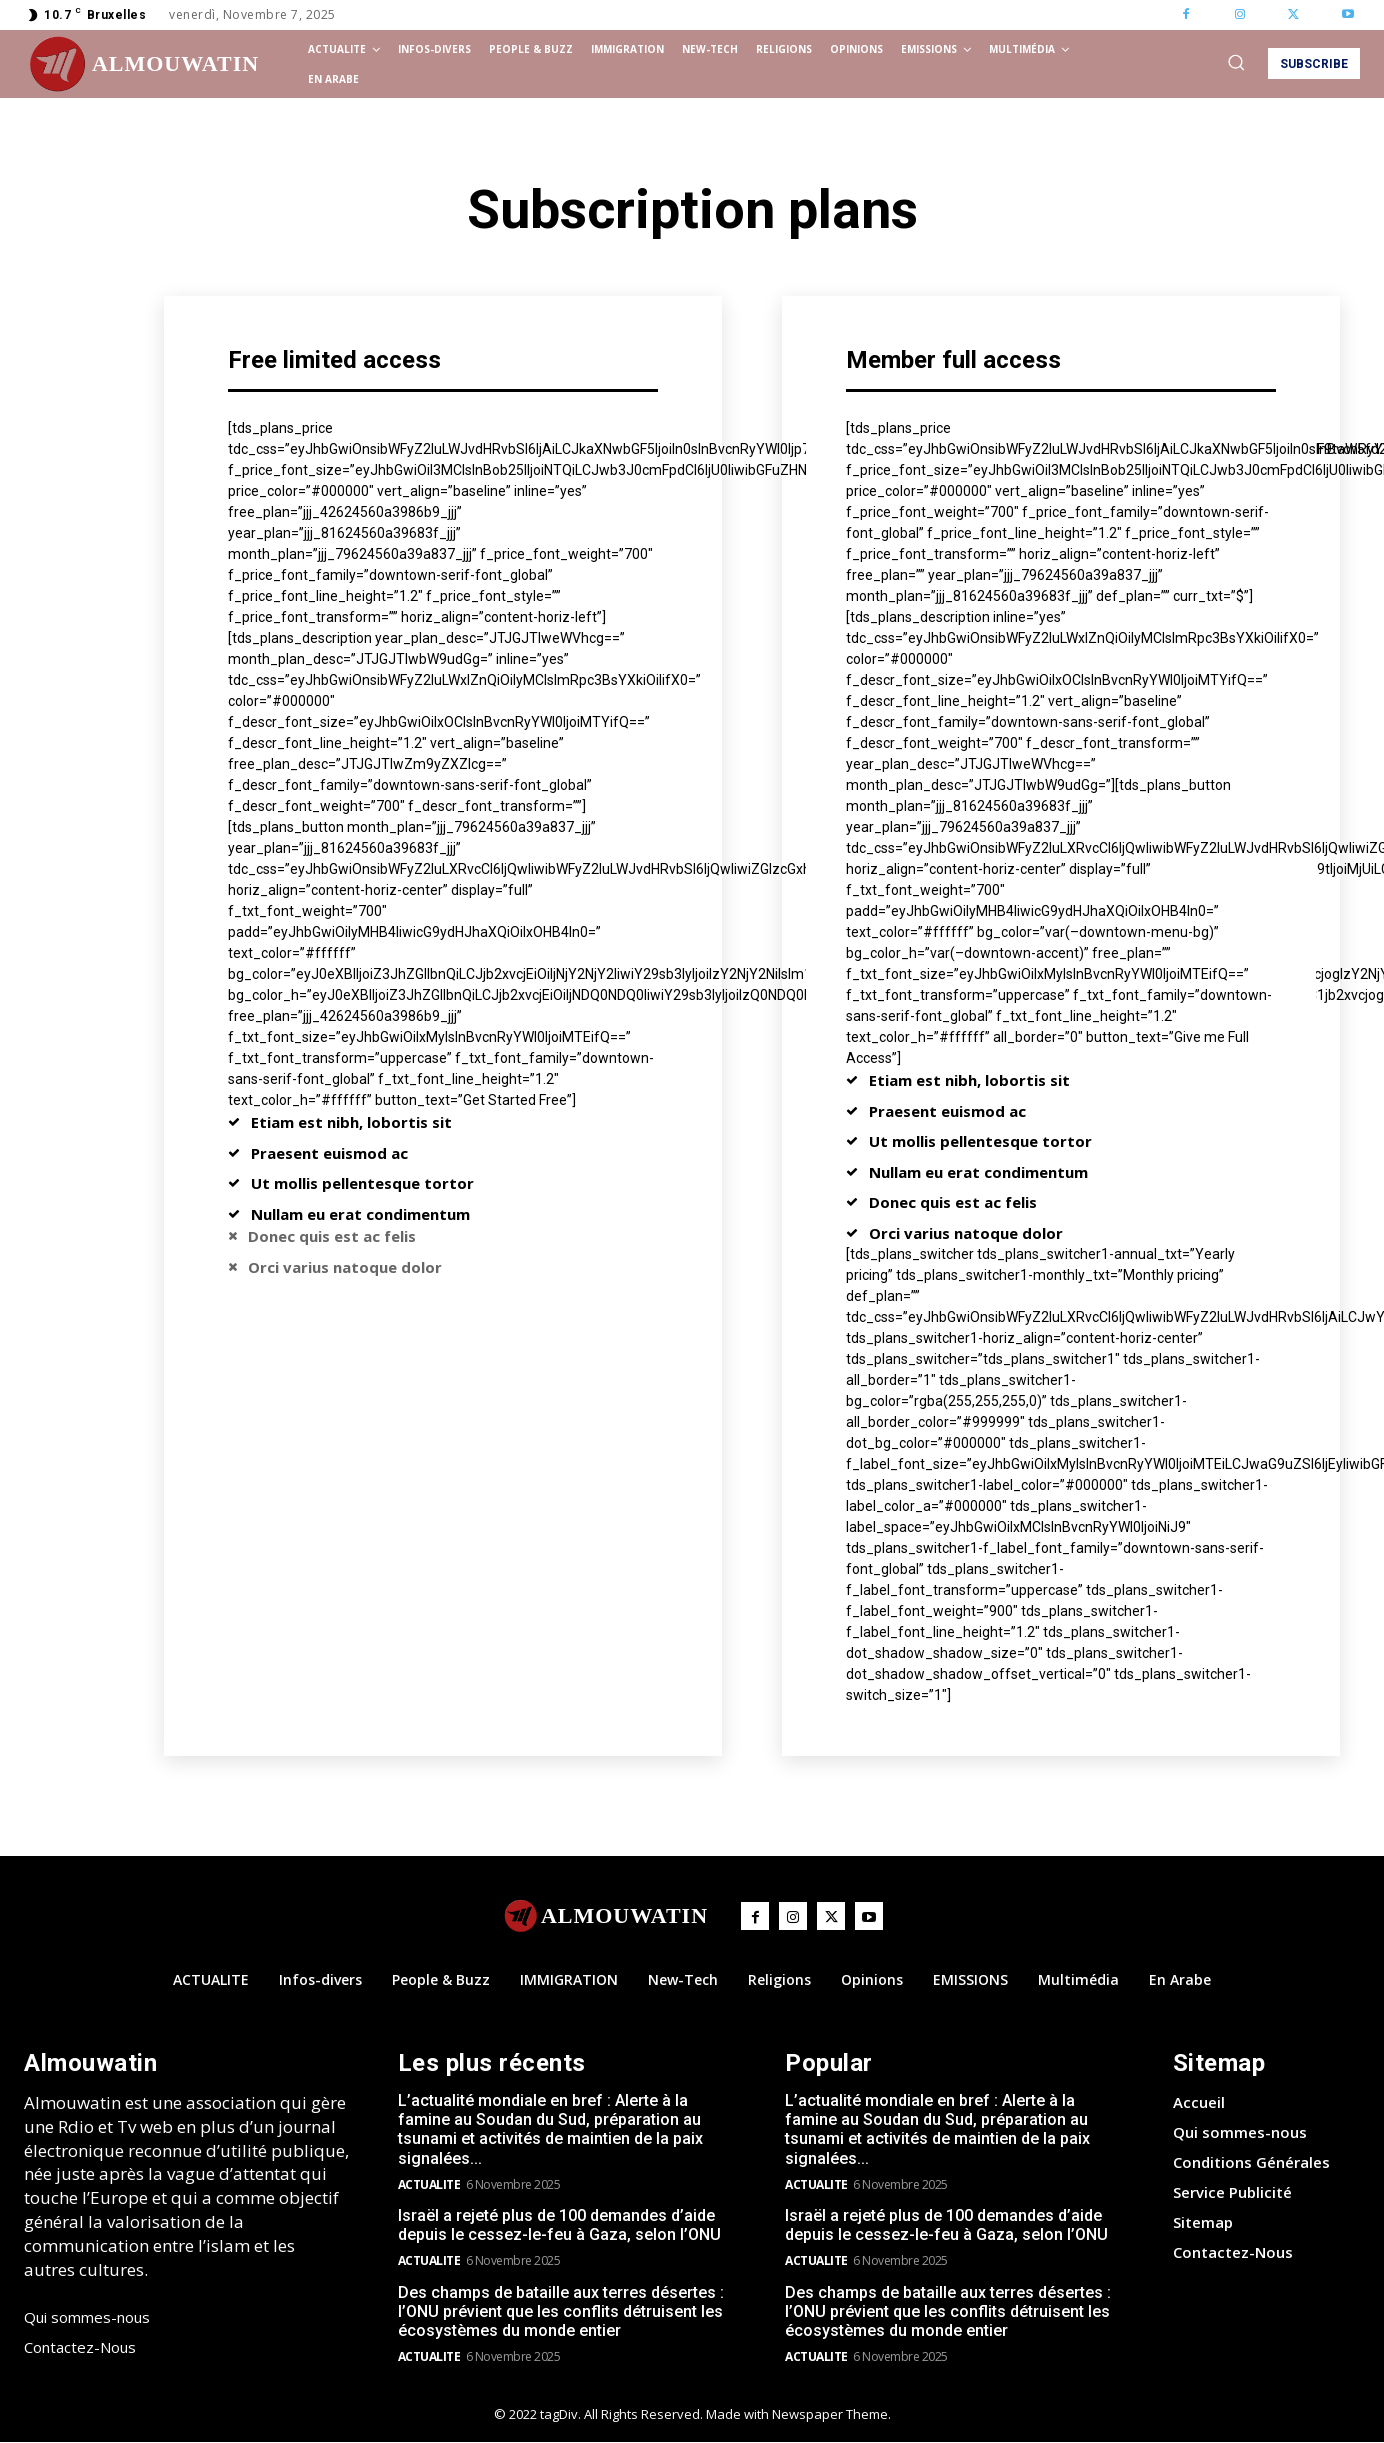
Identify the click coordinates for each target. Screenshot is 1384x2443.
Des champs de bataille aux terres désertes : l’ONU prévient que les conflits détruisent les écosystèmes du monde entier (561, 2311)
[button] (1236, 62)
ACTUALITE (429, 2184)
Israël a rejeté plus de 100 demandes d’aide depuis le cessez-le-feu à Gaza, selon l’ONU (559, 2225)
